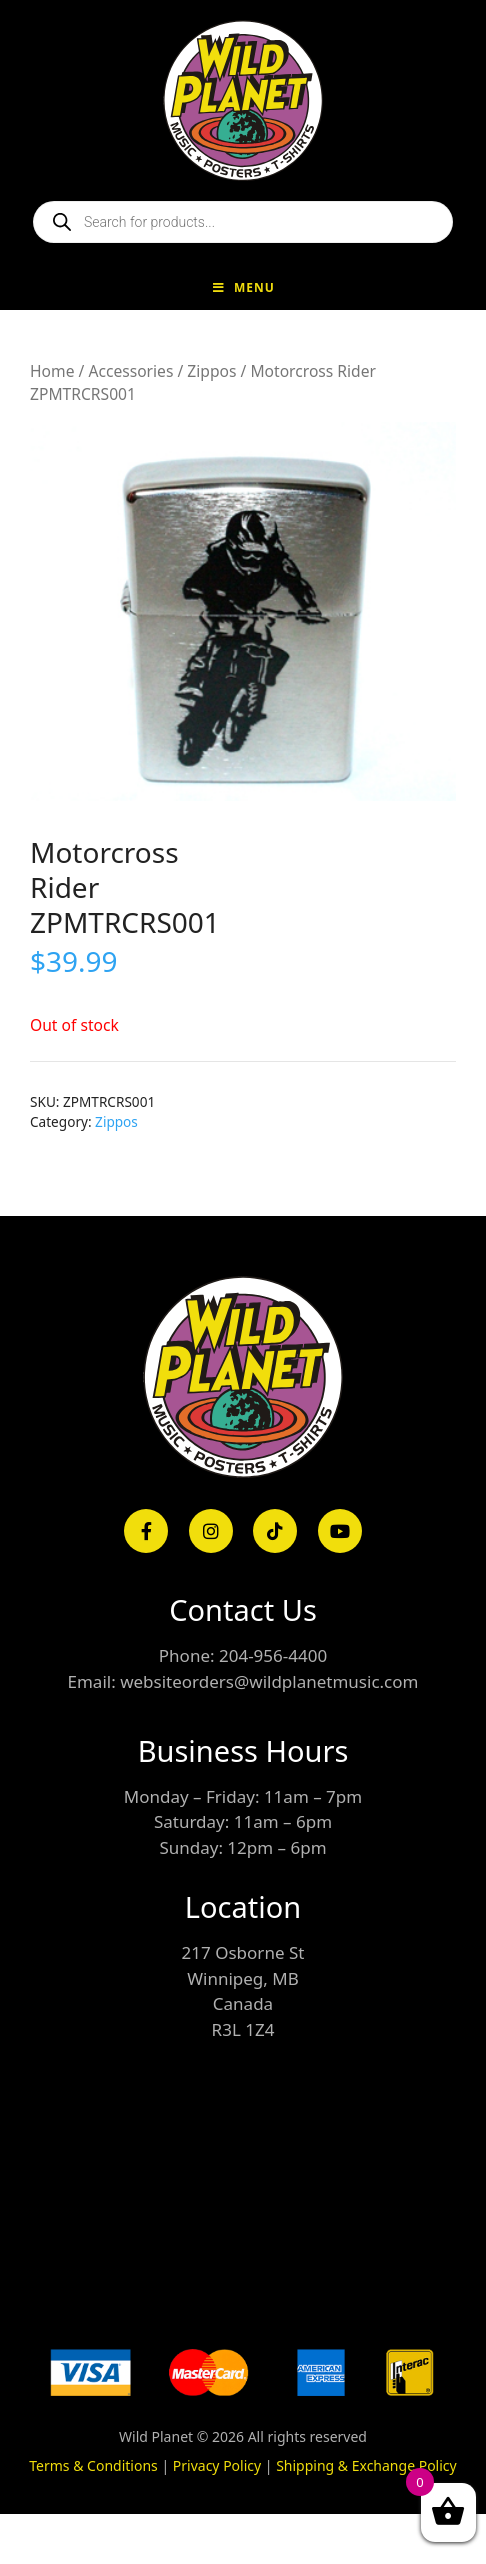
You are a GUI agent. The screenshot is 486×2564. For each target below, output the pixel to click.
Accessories (130, 371)
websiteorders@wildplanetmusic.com (269, 1681)
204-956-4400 (273, 1655)
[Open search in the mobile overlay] (243, 222)
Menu (243, 287)
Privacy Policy (217, 2465)
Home (52, 371)
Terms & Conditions (93, 2465)
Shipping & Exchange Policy (366, 2465)
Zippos (211, 371)
